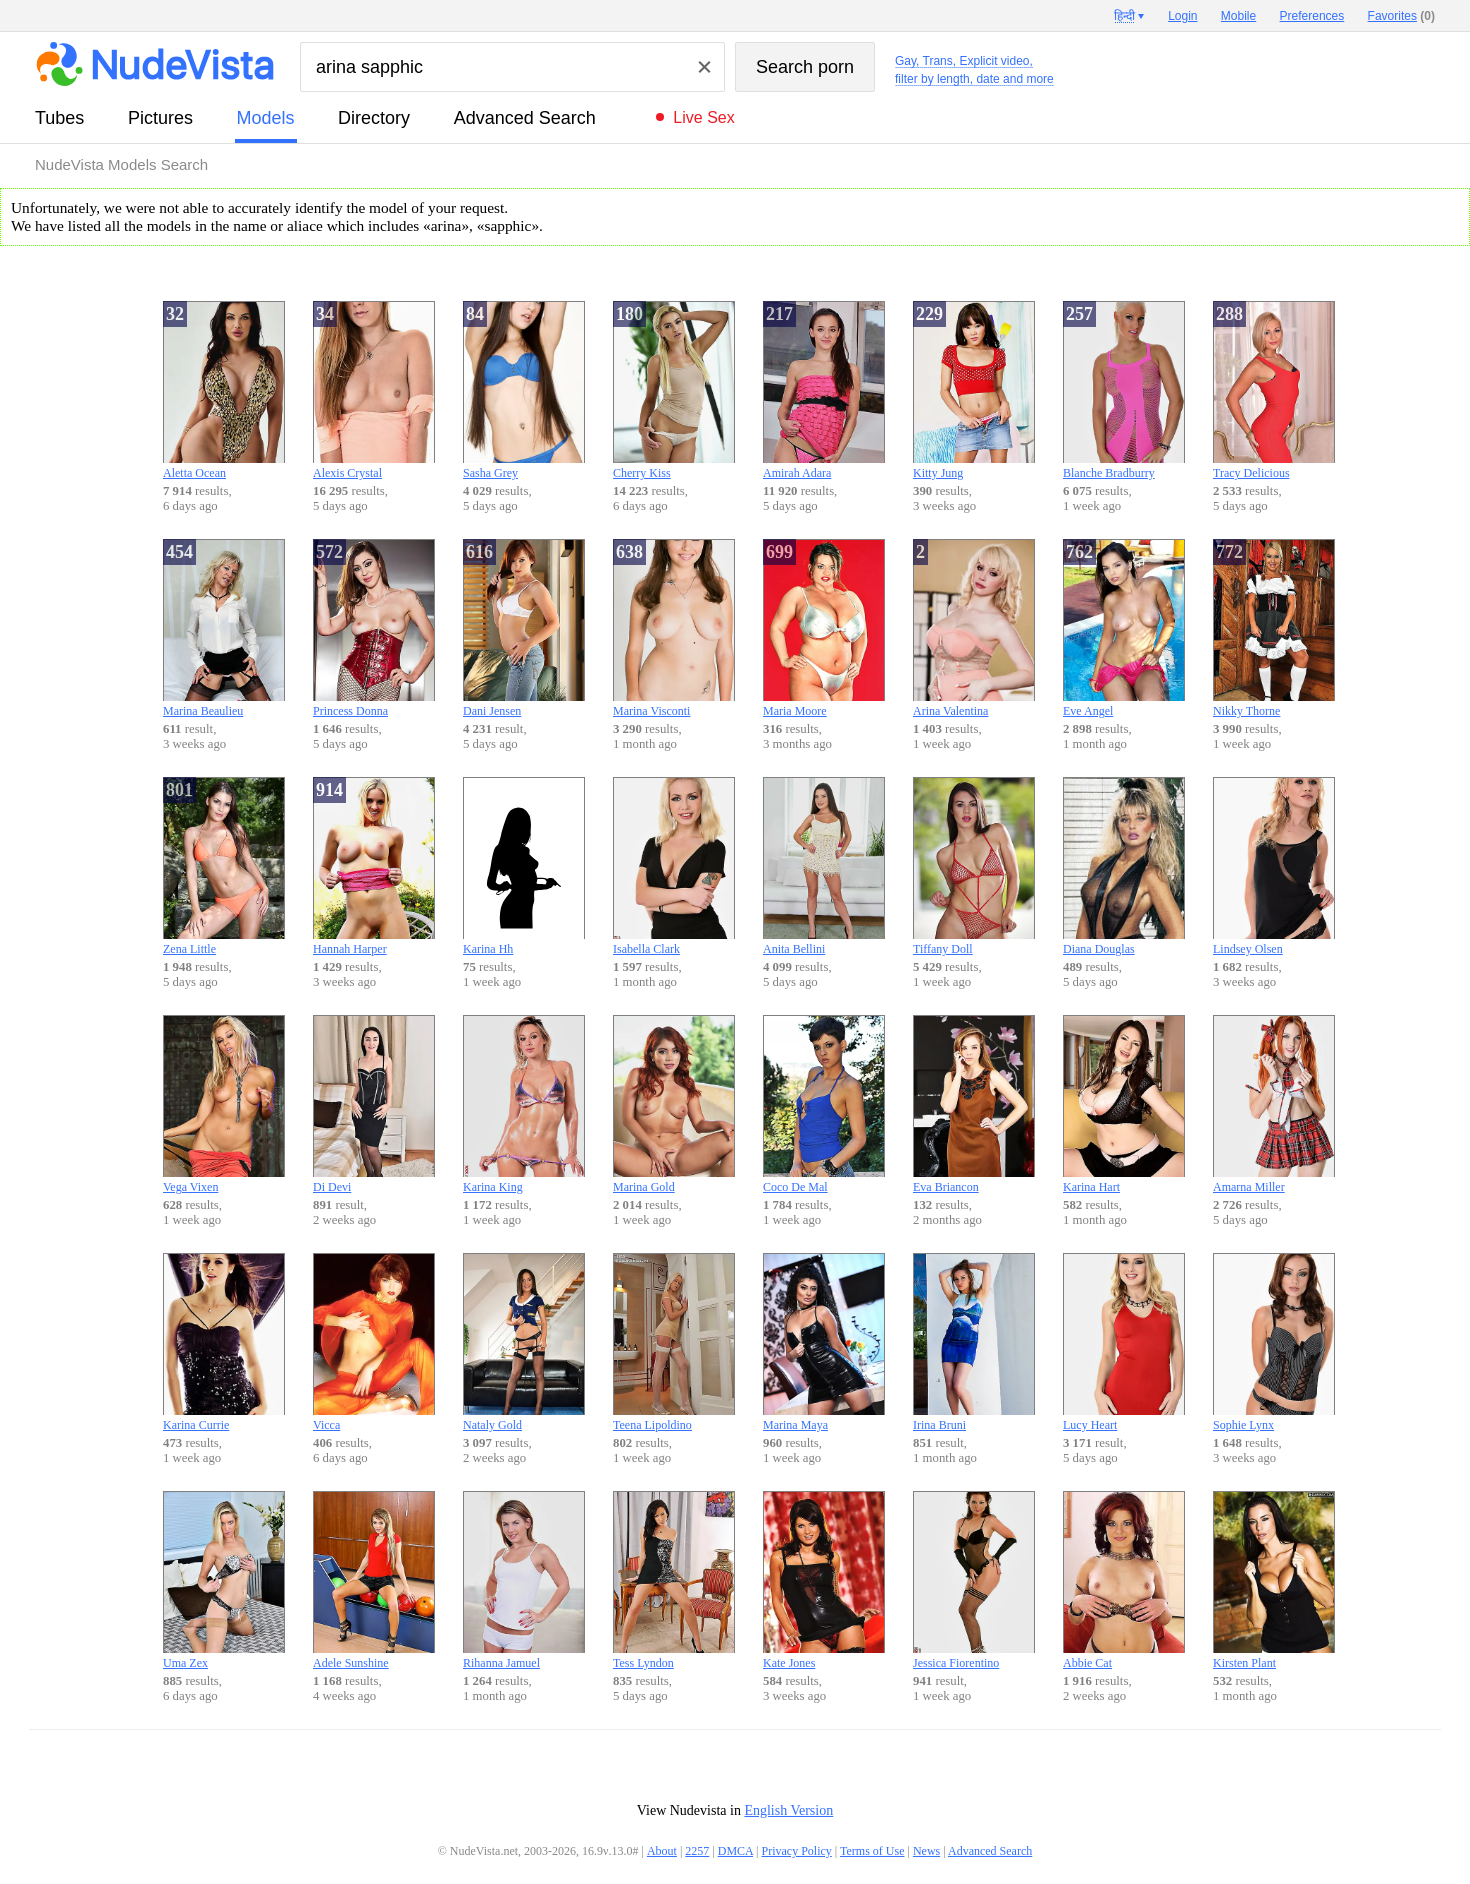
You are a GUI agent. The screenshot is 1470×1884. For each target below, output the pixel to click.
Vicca (374, 1342)
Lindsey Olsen (1274, 866)
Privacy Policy (796, 1851)
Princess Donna (374, 628)
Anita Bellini (824, 866)
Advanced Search (525, 118)
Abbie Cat (1124, 1580)
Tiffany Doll (974, 866)
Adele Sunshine (374, 1580)
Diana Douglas (1124, 866)
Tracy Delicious (1274, 390)
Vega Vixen (224, 1104)
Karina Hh (524, 866)
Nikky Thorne (1274, 628)
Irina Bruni (974, 1342)
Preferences (1312, 16)
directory (374, 118)
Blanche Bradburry (1124, 390)
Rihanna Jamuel (524, 1580)
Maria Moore (824, 628)
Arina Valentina (974, 628)
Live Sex (703, 117)
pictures (160, 118)
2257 (697, 1851)
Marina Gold (674, 1104)
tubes (59, 118)
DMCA (735, 1851)
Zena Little (224, 866)
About (662, 1851)
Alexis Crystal (374, 390)
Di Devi (374, 1104)
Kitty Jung (974, 390)
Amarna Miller (1274, 1104)
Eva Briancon (974, 1104)
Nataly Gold (524, 1342)
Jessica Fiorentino (974, 1580)
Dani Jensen (524, 628)
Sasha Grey (524, 390)
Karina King (524, 1104)
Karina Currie (224, 1342)
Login (1182, 16)
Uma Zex (224, 1580)
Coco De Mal (824, 1104)
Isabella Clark (674, 866)
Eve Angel (1124, 628)
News (926, 1851)
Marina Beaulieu (224, 628)
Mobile (1238, 16)
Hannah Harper (374, 866)
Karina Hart (1124, 1104)
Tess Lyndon (674, 1580)
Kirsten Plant (1274, 1580)
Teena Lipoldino (674, 1342)
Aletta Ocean (224, 390)
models (266, 118)
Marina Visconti (674, 628)
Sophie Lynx (1274, 1342)
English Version (788, 1810)
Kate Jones (824, 1580)
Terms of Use (872, 1851)
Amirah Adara (824, 390)
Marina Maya (824, 1342)
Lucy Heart (1124, 1342)
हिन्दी (1124, 16)
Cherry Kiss (674, 390)
